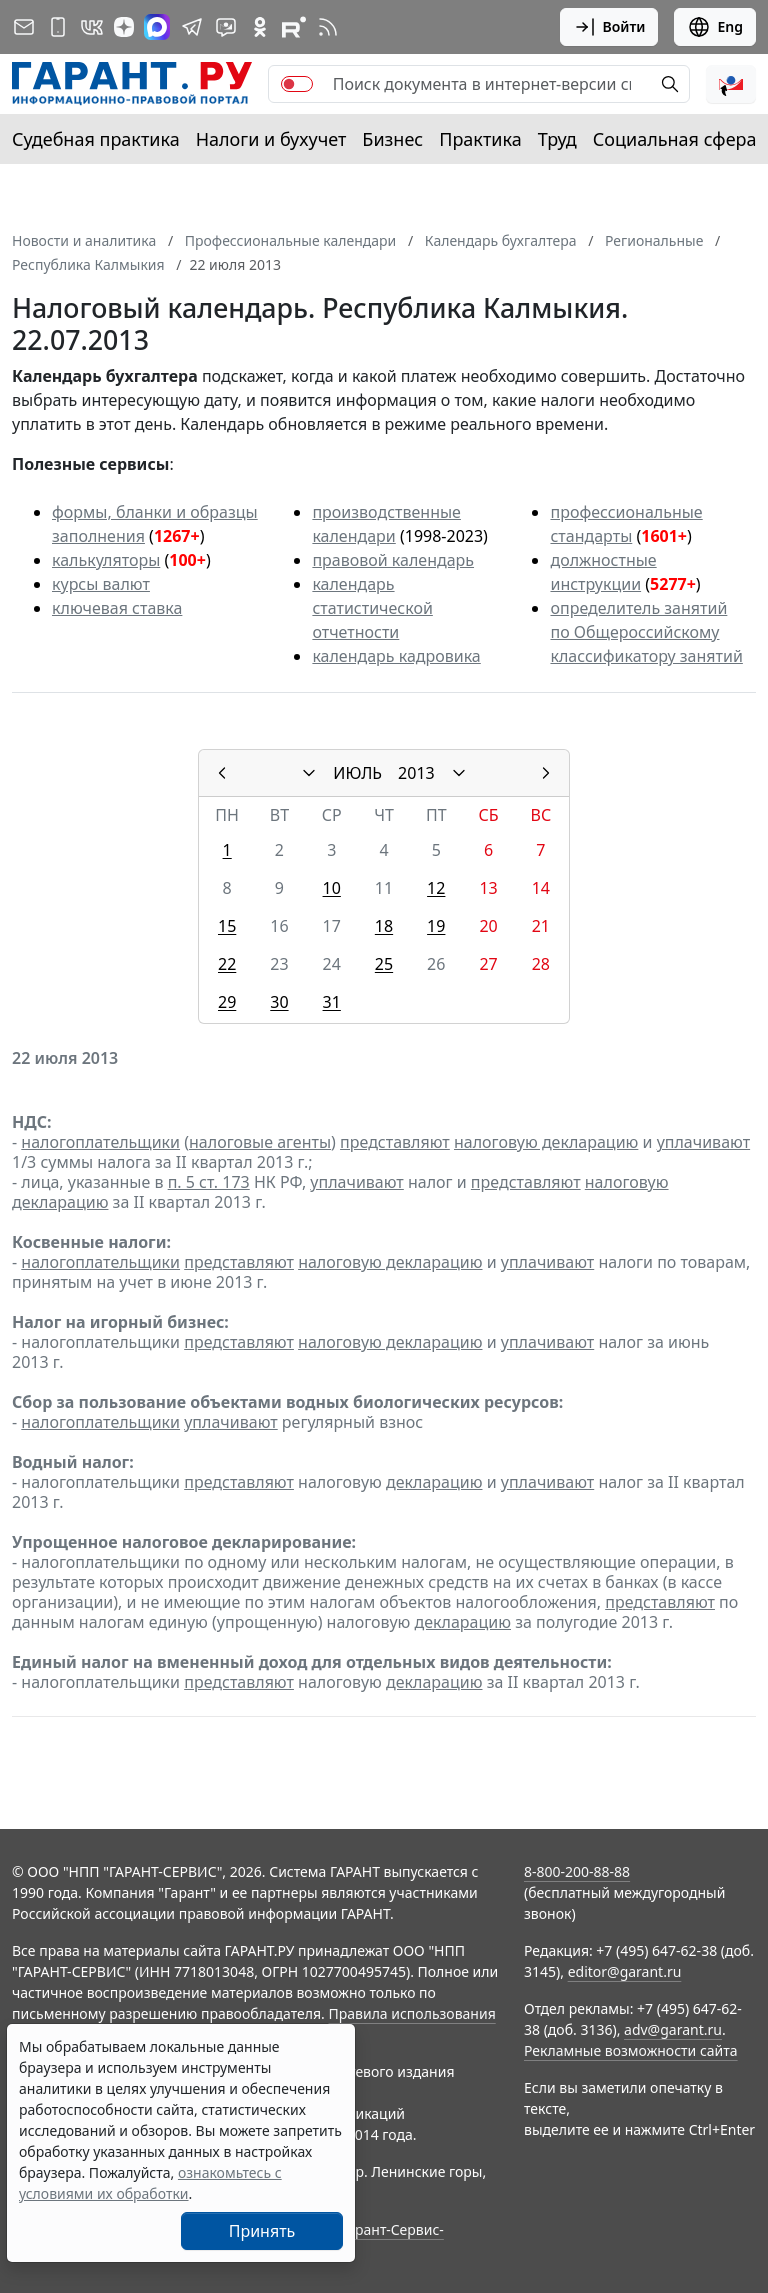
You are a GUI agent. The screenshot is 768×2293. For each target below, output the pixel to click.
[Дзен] (124, 27)
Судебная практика (96, 139)
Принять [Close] (262, 2231)
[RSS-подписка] (328, 27)
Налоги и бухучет (271, 139)
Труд (557, 139)
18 (384, 926)
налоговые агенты (260, 1142)
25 (384, 964)
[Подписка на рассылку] (24, 27)
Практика (480, 139)
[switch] (297, 84)
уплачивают (703, 1142)
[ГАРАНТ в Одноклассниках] (260, 27)
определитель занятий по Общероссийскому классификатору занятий (646, 632)
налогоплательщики (100, 1142)
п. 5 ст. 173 (209, 1182)
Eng (715, 27)
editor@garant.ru (625, 1971)
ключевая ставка (117, 608)
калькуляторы (106, 560)
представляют (395, 1142)
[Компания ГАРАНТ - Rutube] (294, 27)
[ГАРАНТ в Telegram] (192, 27)
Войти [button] (609, 27)
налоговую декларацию (546, 1142)
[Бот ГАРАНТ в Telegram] (226, 27)
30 (279, 1002)
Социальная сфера (675, 139)
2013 (416, 773)
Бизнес (392, 139)
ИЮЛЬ (357, 773)
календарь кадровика (396, 656)
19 (436, 926)
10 (332, 888)
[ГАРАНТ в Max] (157, 27)
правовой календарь (393, 560)
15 (227, 926)
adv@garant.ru (673, 2029)
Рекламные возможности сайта (631, 2050)
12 (436, 888)
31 (332, 1002)
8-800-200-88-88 (577, 1871)
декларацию (434, 1482)
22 (227, 964)
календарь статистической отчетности (372, 608)
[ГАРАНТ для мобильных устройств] (58, 27)
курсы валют (101, 584)
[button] (731, 84)
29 (227, 1002)
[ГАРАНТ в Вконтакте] (92, 27)
